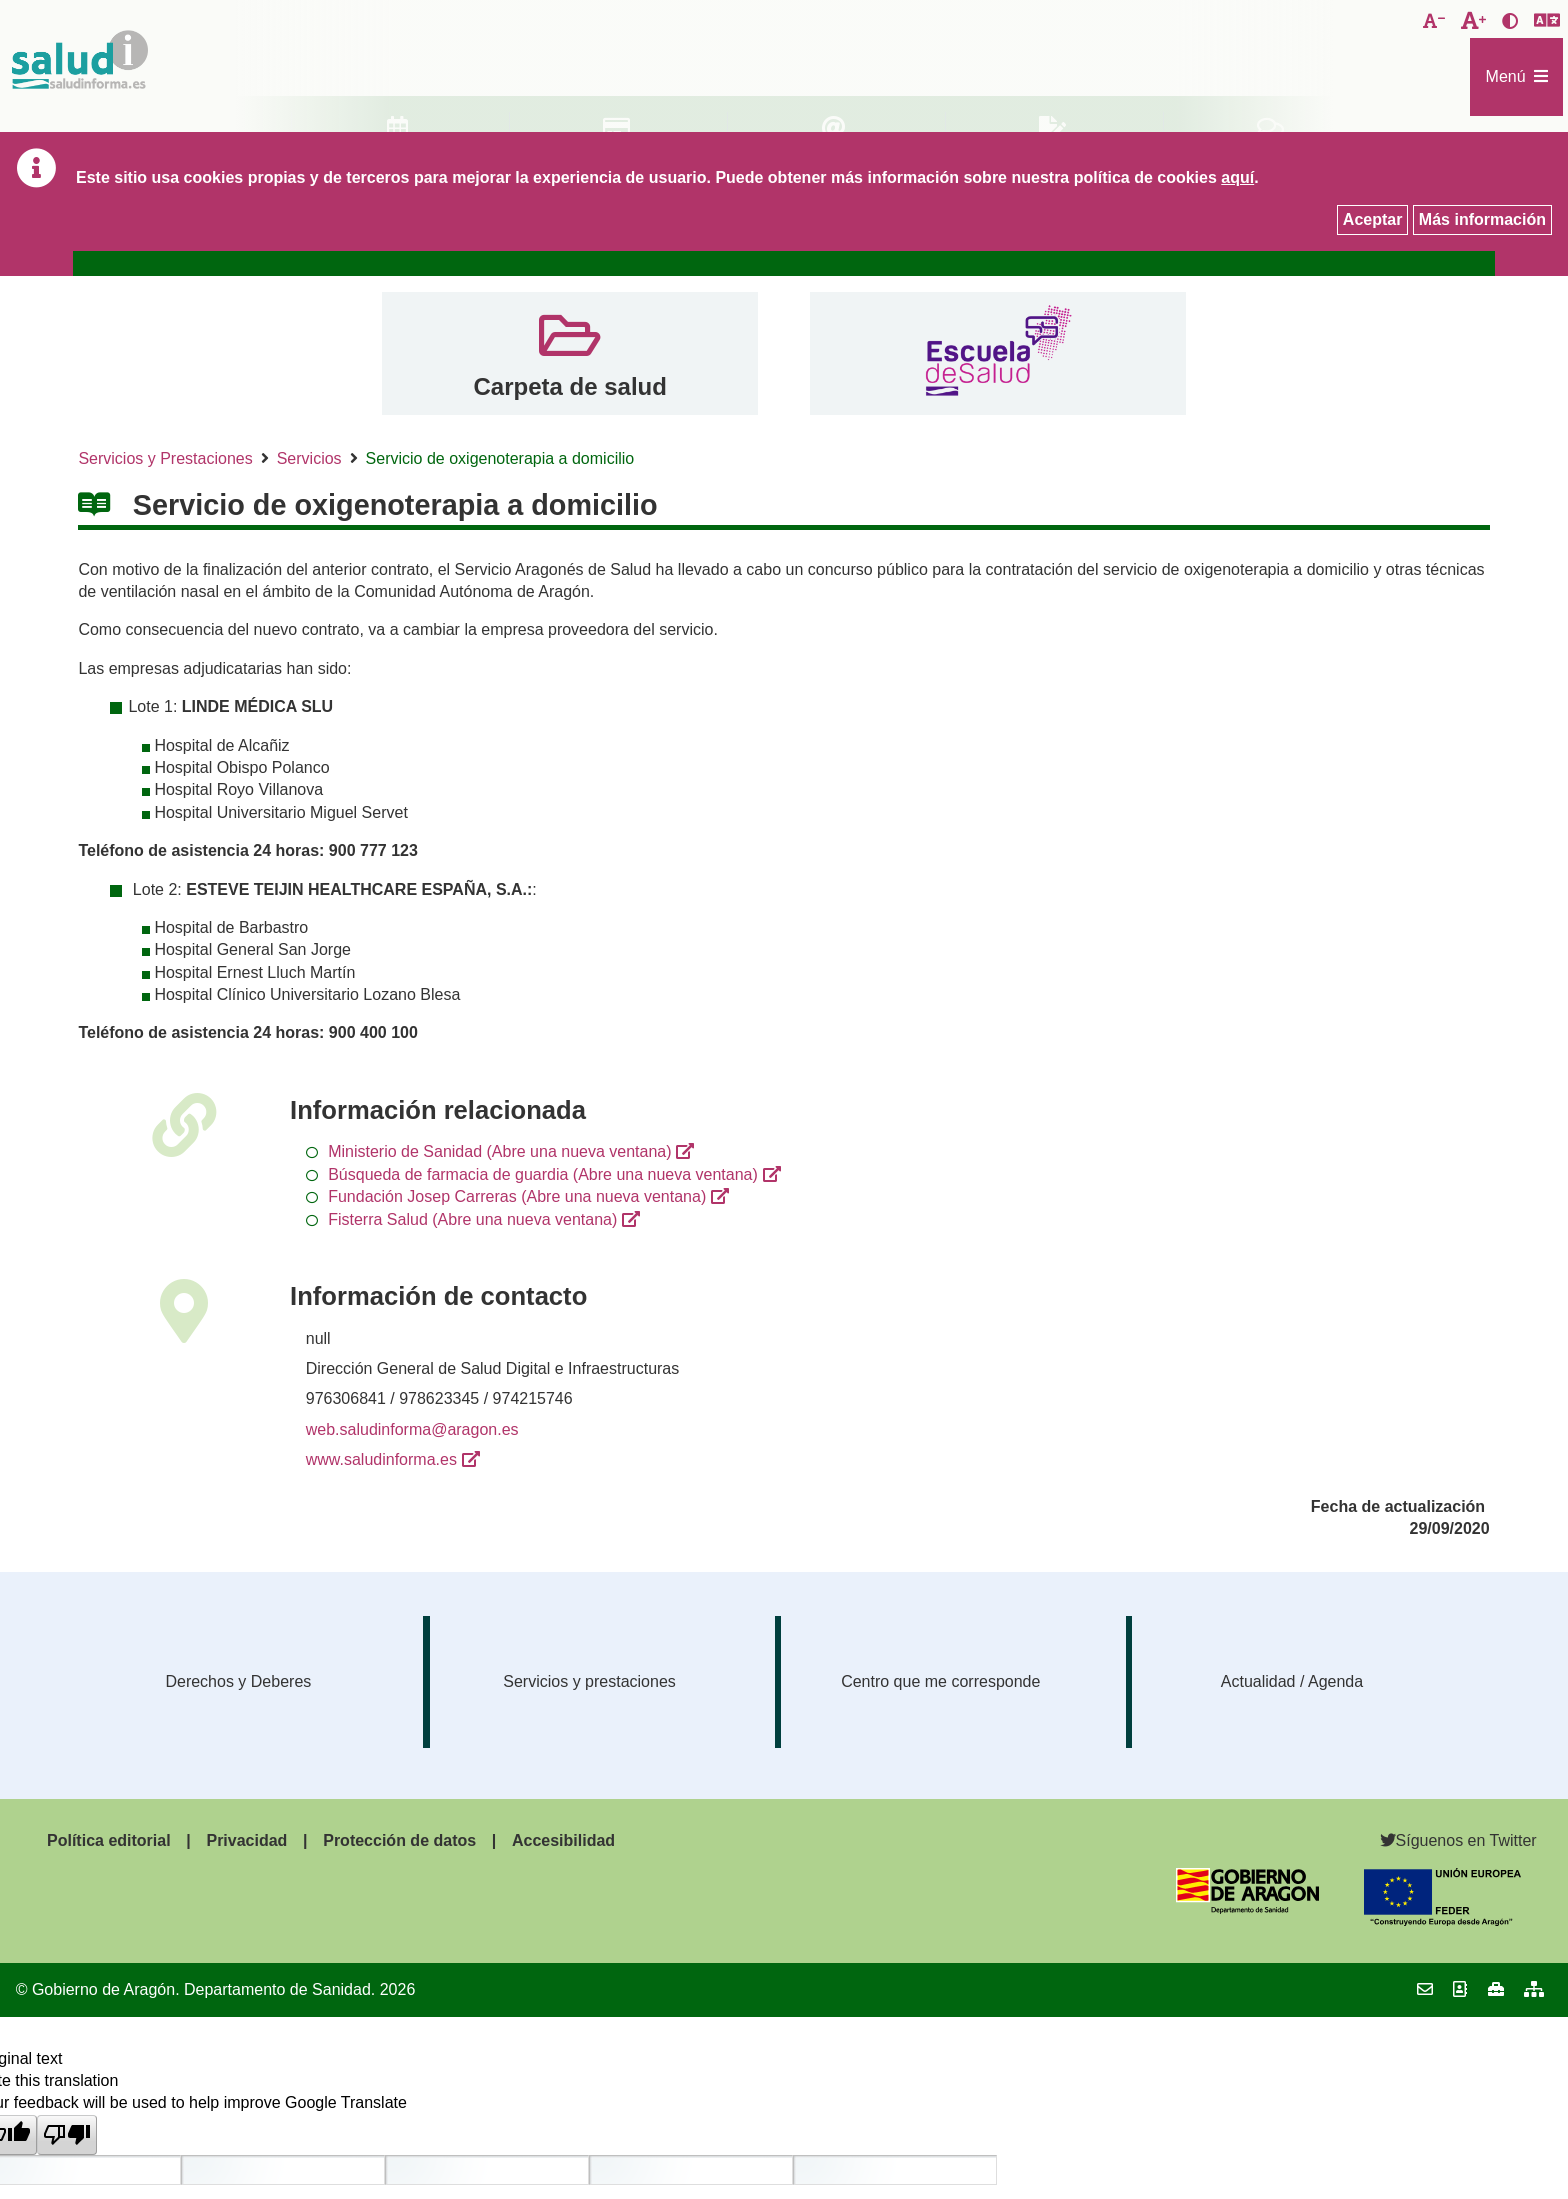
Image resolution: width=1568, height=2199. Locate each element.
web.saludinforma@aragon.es (412, 1429)
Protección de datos (399, 1840)
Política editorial (109, 1840)
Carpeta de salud (569, 386)
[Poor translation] (67, 2135)
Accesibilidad (563, 1840)
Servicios (309, 458)
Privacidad (246, 1840)
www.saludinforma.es (381, 1459)
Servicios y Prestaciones (165, 458)
